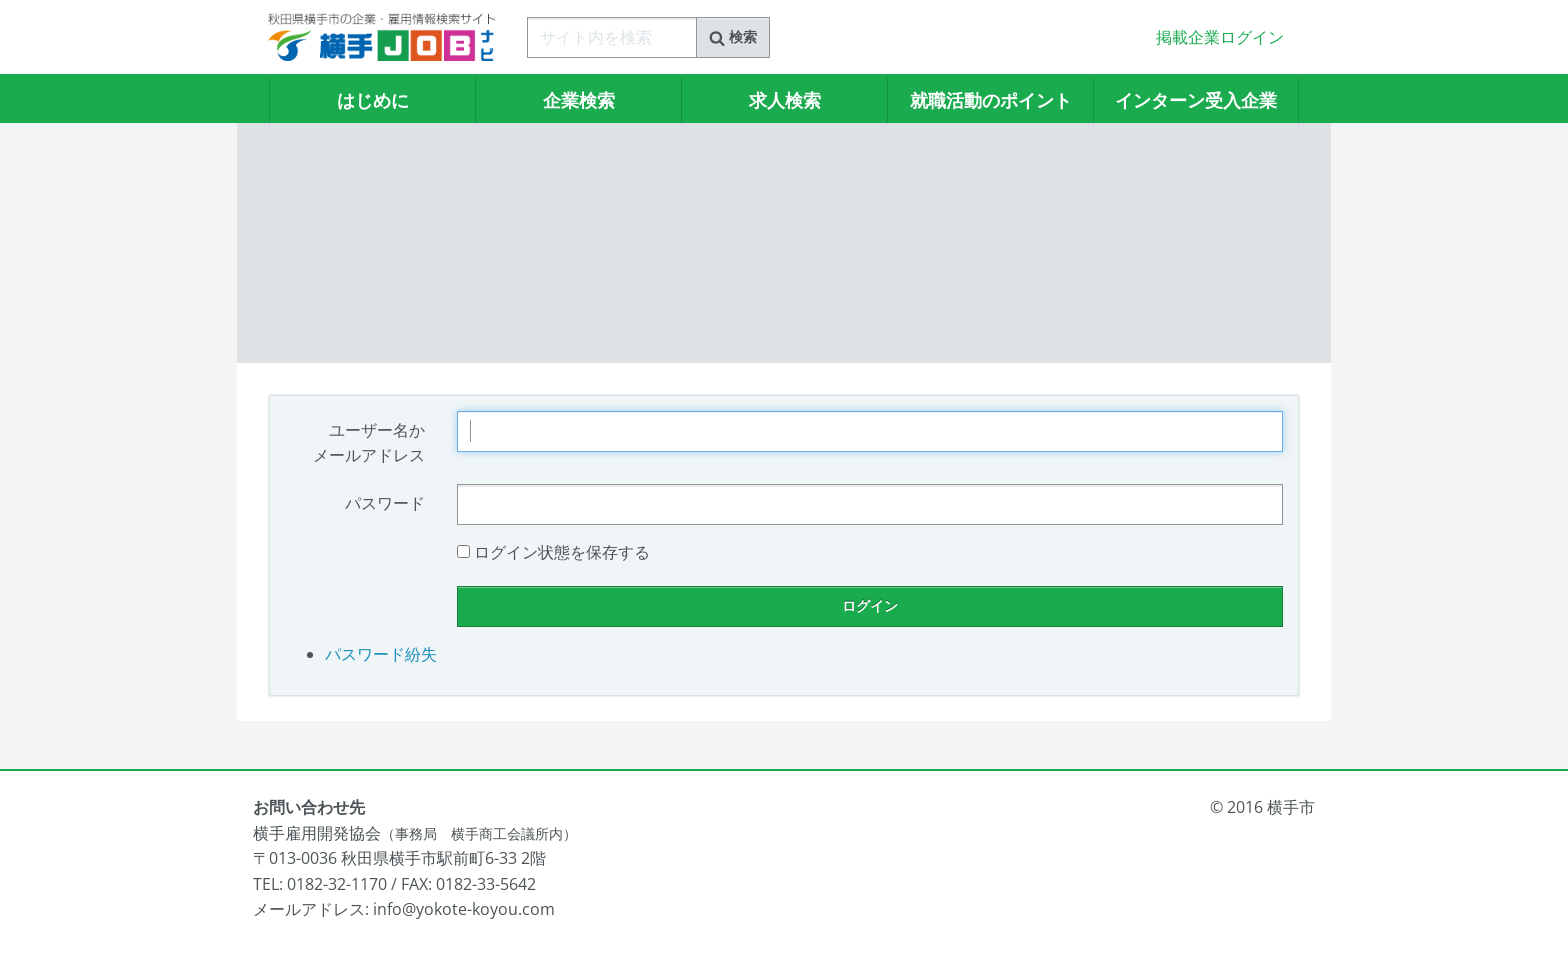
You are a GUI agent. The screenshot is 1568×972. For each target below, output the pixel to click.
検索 (733, 36)
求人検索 (785, 100)
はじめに (373, 100)
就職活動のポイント (991, 100)
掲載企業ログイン (1220, 37)
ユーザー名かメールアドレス (369, 443)
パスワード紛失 (381, 654)
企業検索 (579, 100)
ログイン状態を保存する (562, 552)
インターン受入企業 (1196, 100)
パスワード (385, 503)
